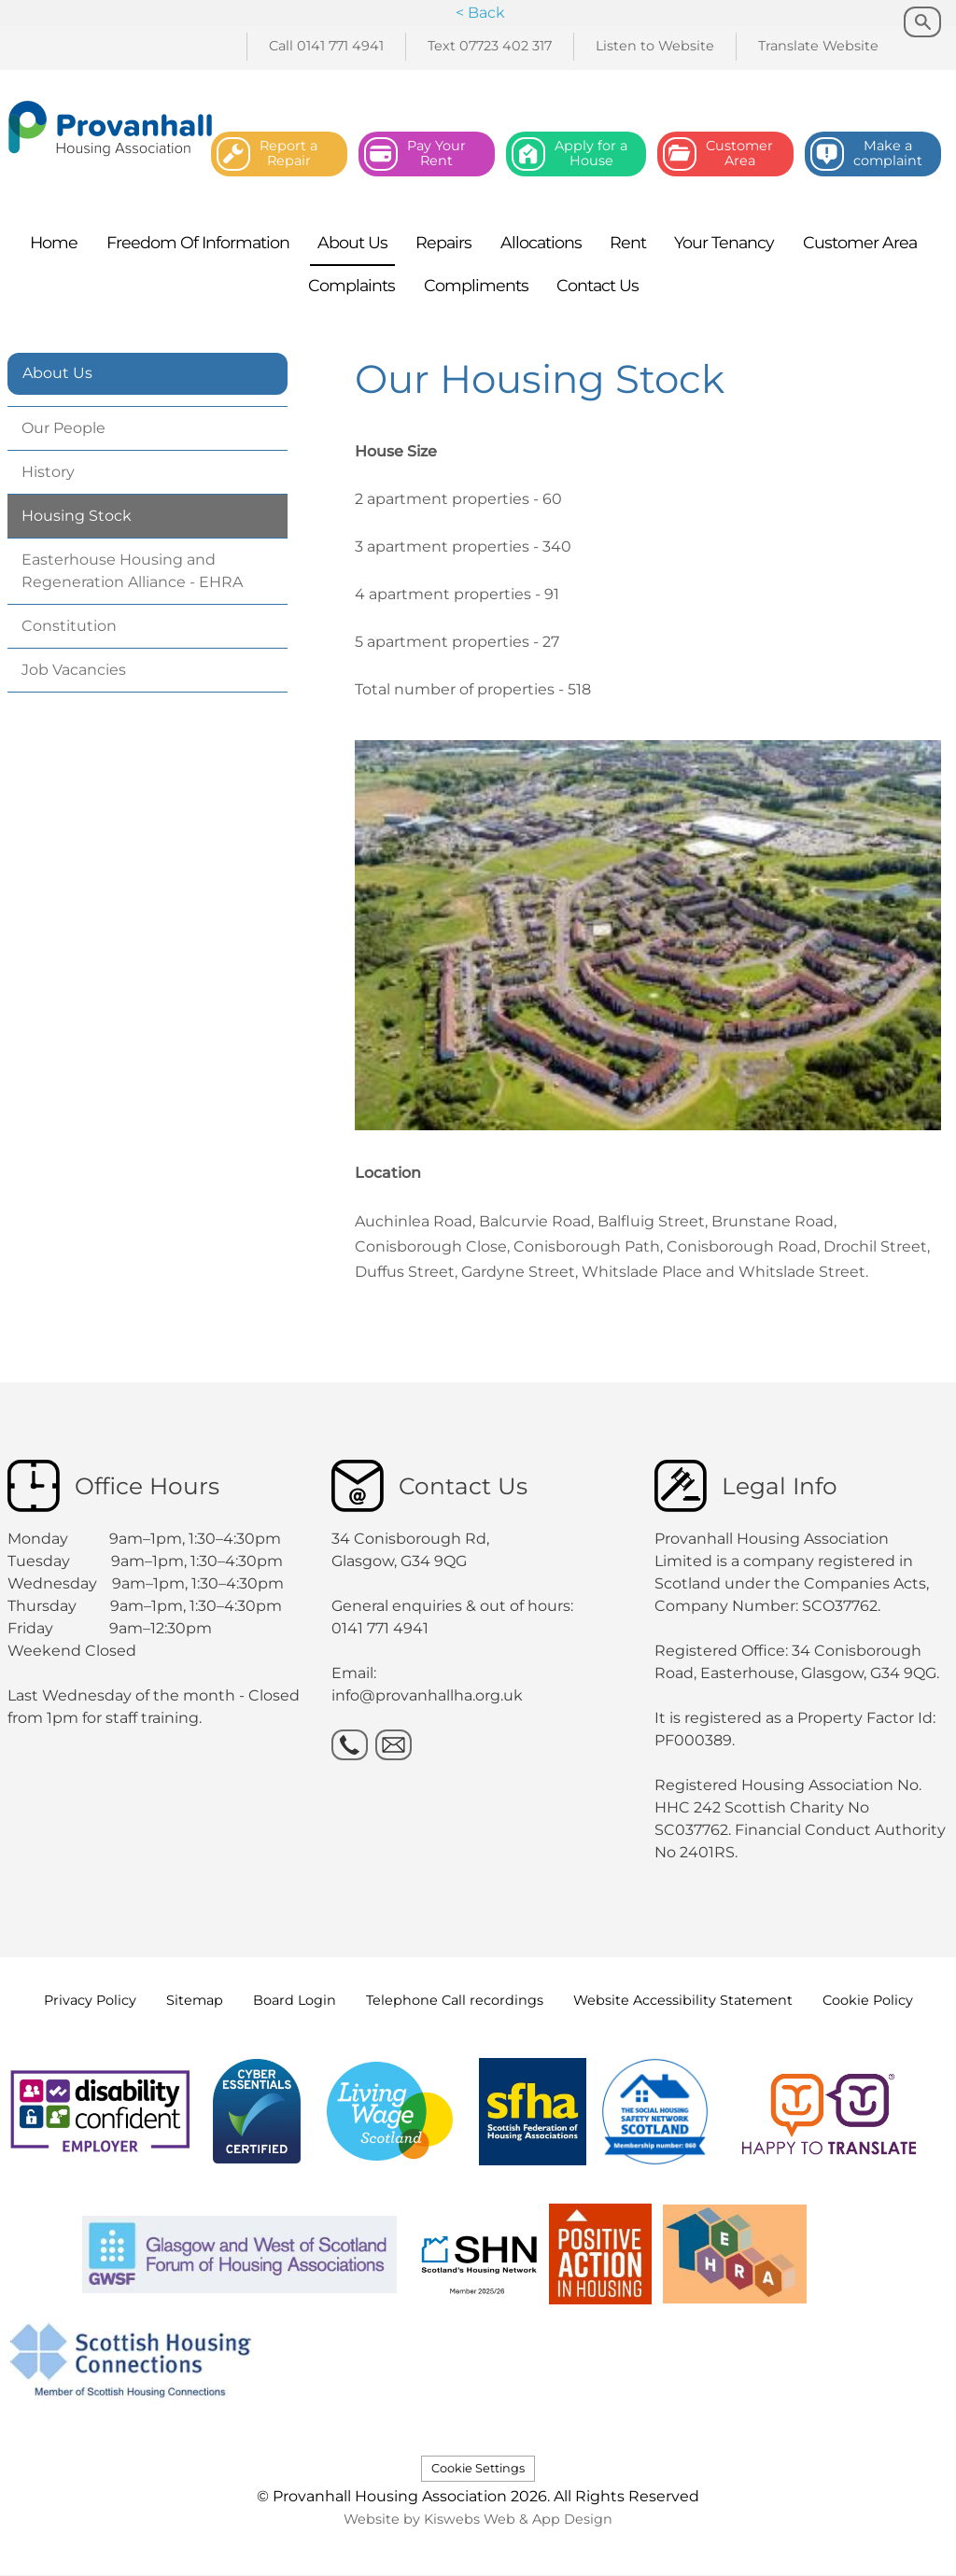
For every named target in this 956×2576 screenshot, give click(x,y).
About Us (57, 373)
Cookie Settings (478, 2468)
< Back (480, 12)
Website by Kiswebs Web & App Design (478, 2519)
